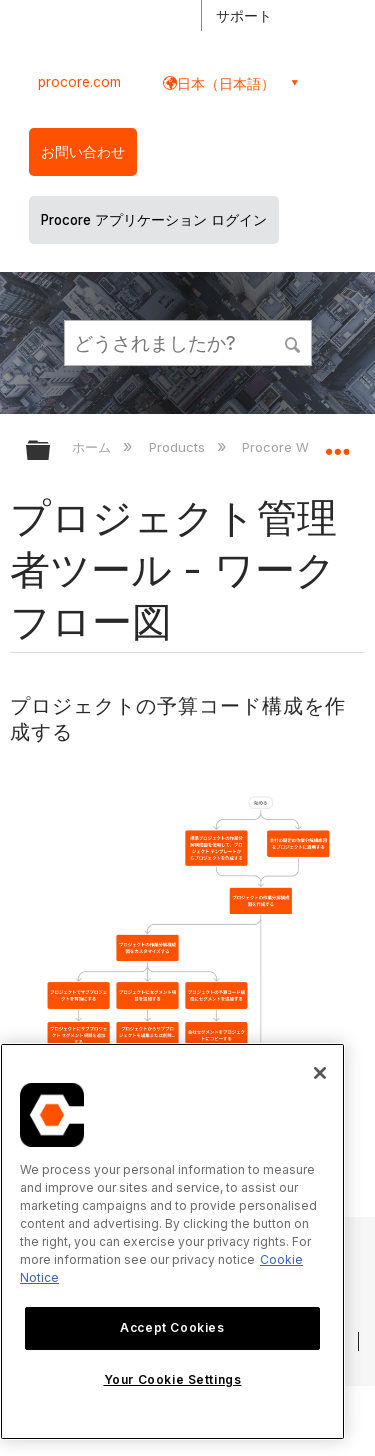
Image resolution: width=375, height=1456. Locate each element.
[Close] (320, 1073)
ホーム (93, 447)
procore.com (79, 82)
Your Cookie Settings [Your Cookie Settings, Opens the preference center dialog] (173, 1379)
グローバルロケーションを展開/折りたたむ (337, 444)
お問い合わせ (83, 152)
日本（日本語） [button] (226, 83)
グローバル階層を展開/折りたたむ (51, 451)
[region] (172, 1241)
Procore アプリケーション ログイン (154, 220)
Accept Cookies (172, 1327)
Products (179, 447)
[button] (293, 342)
